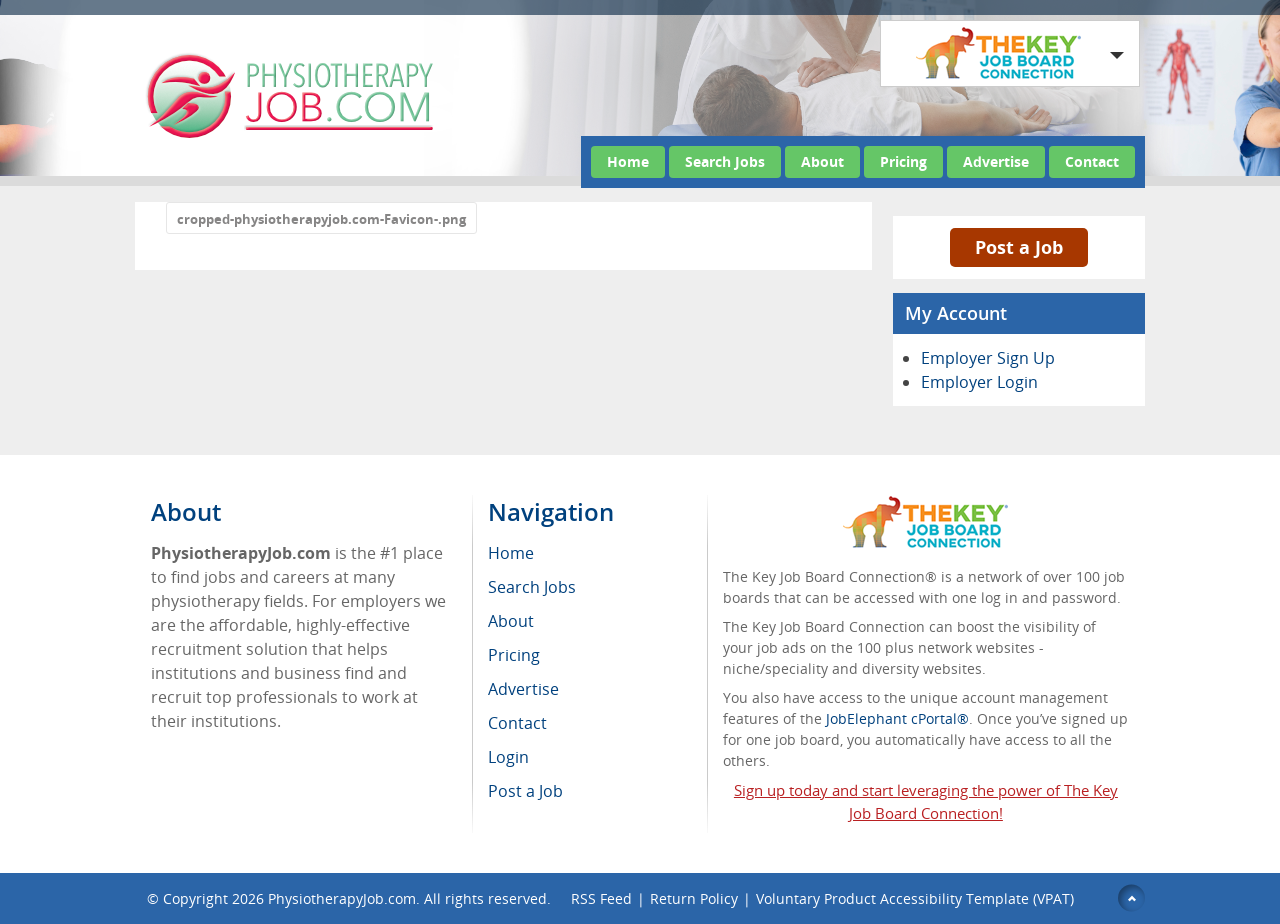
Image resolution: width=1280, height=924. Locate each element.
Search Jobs (725, 161)
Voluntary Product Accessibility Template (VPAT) (915, 898)
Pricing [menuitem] (514, 655)
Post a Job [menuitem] (525, 791)
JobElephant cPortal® (897, 718)
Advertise (996, 161)
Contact (1092, 161)
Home (628, 161)
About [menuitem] (511, 621)
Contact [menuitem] (517, 723)
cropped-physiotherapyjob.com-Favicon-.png (321, 219)
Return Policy (694, 898)
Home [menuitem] (511, 553)
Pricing (903, 161)
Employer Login (979, 382)
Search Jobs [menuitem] (532, 587)
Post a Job (1019, 247)
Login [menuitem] (508, 757)
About (822, 161)
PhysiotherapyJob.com (342, 898)
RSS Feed (601, 898)
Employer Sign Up (988, 358)
